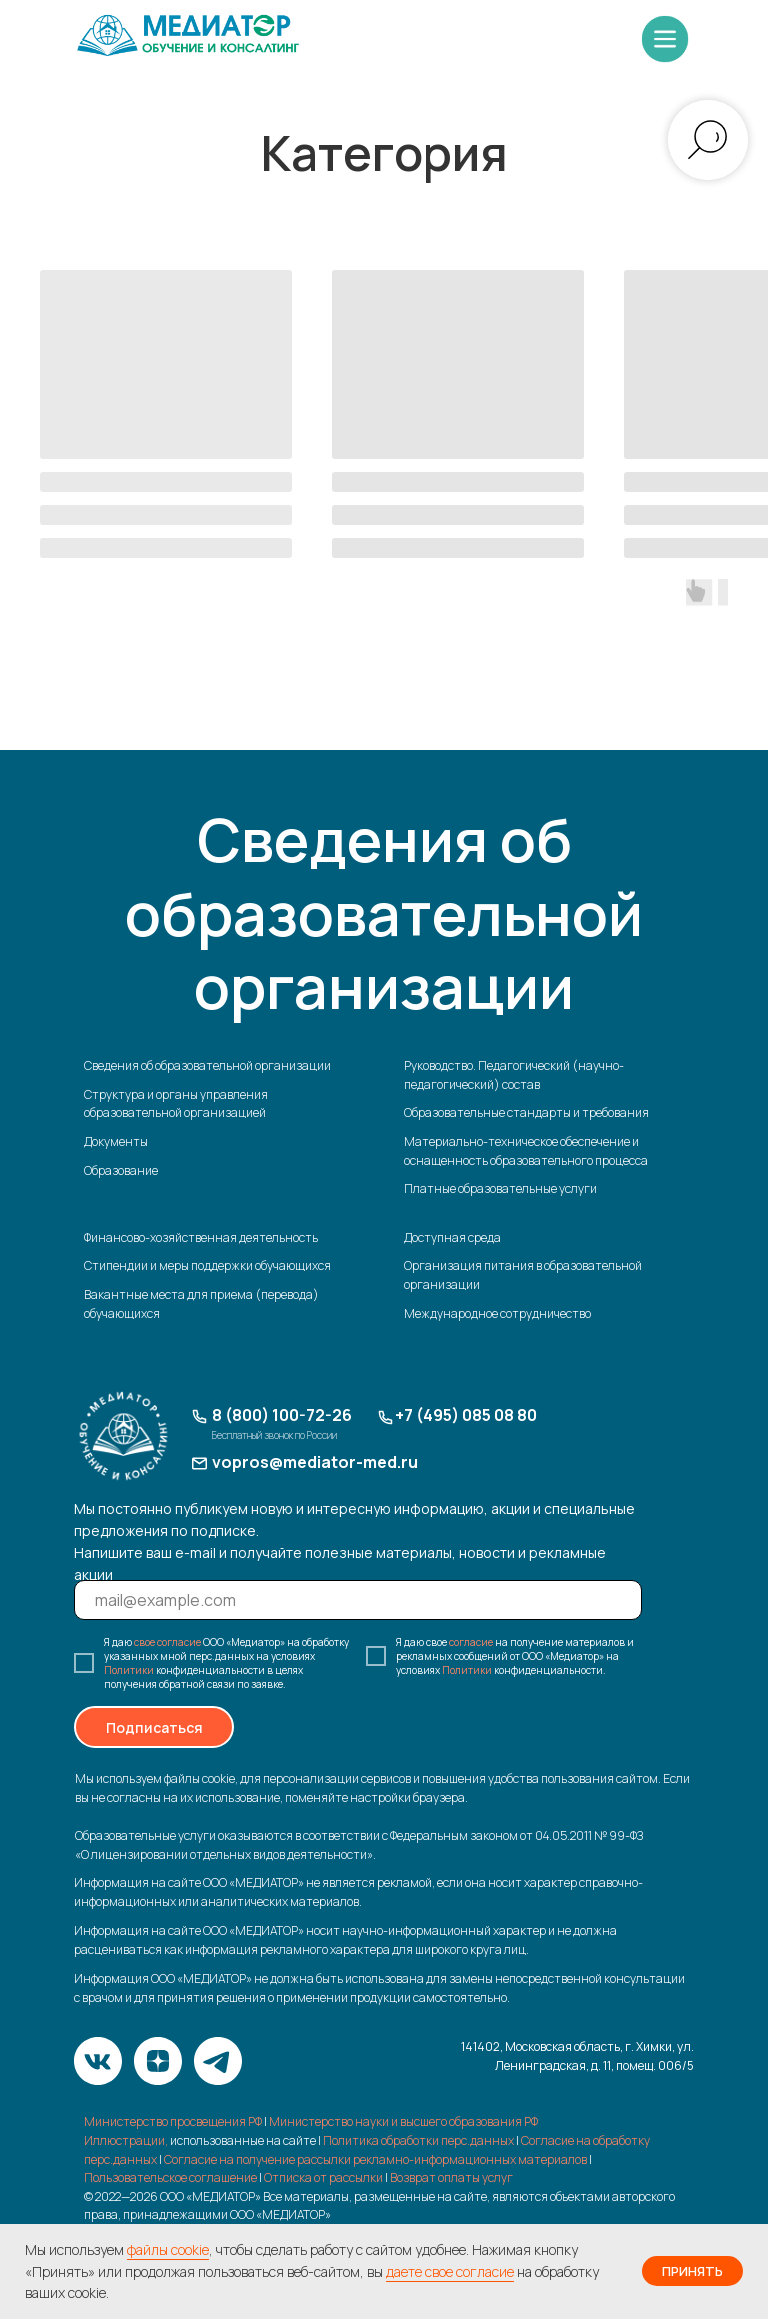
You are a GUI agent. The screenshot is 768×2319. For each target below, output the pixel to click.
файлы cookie (168, 2249)
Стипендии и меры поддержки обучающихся (207, 1265)
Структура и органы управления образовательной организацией (176, 1104)
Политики (129, 1670)
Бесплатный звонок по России (274, 1435)
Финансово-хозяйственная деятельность (201, 1237)
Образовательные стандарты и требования (526, 1112)
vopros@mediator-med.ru (315, 1462)
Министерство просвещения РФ (173, 2121)
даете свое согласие (450, 2271)
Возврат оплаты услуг (451, 2177)
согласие (471, 1642)
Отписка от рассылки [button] (323, 2177)
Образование (121, 1170)
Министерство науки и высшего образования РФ (403, 2121)
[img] (188, 34)
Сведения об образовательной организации (207, 1065)
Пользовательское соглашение (170, 2177)
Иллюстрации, (126, 2140)
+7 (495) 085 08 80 (466, 1415)
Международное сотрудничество (497, 1313)
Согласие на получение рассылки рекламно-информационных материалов (376, 2159)
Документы (116, 1141)
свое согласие (167, 1642)
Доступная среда (452, 1237)
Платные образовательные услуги (500, 1188)
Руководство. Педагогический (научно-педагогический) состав (514, 1075)
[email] (358, 1600)
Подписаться (154, 1727)
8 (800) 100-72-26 (282, 1415)
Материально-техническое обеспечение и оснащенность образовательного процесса (526, 1151)
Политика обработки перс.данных (418, 2140)
